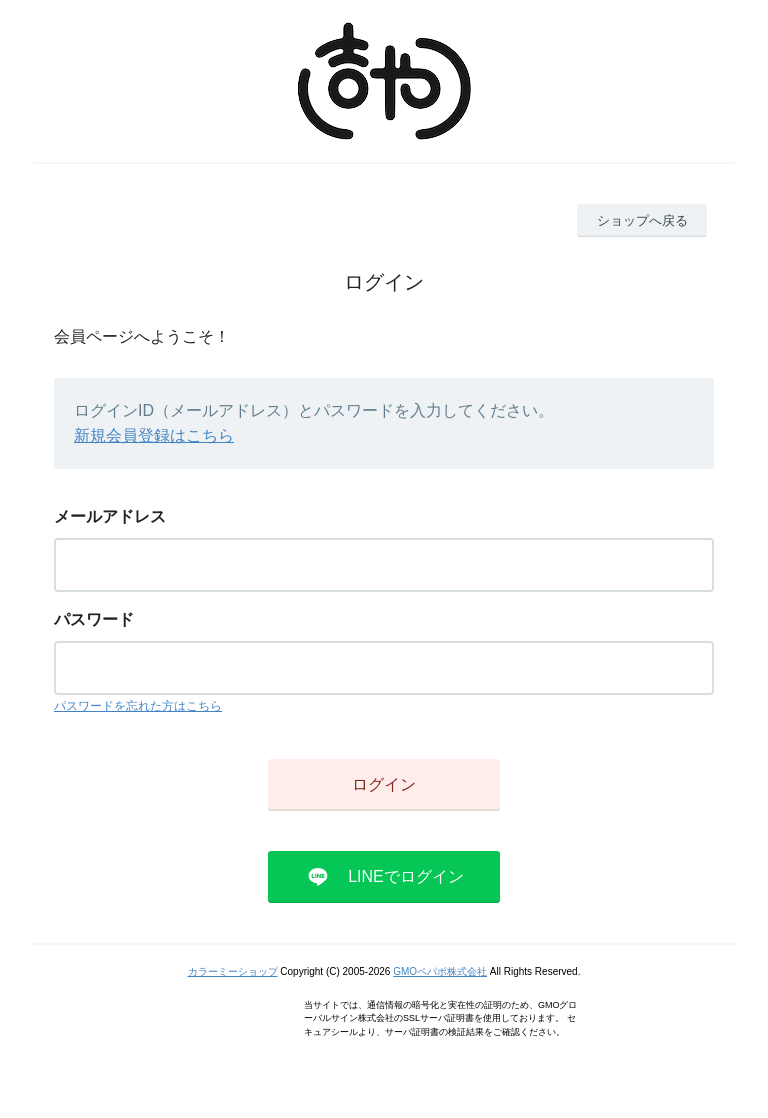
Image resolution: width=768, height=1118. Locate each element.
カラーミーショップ (233, 971)
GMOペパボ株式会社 (440, 971)
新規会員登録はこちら (154, 435)
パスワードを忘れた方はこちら (138, 706)
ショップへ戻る (642, 220)
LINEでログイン (406, 876)
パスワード (94, 619)
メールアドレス (110, 516)
